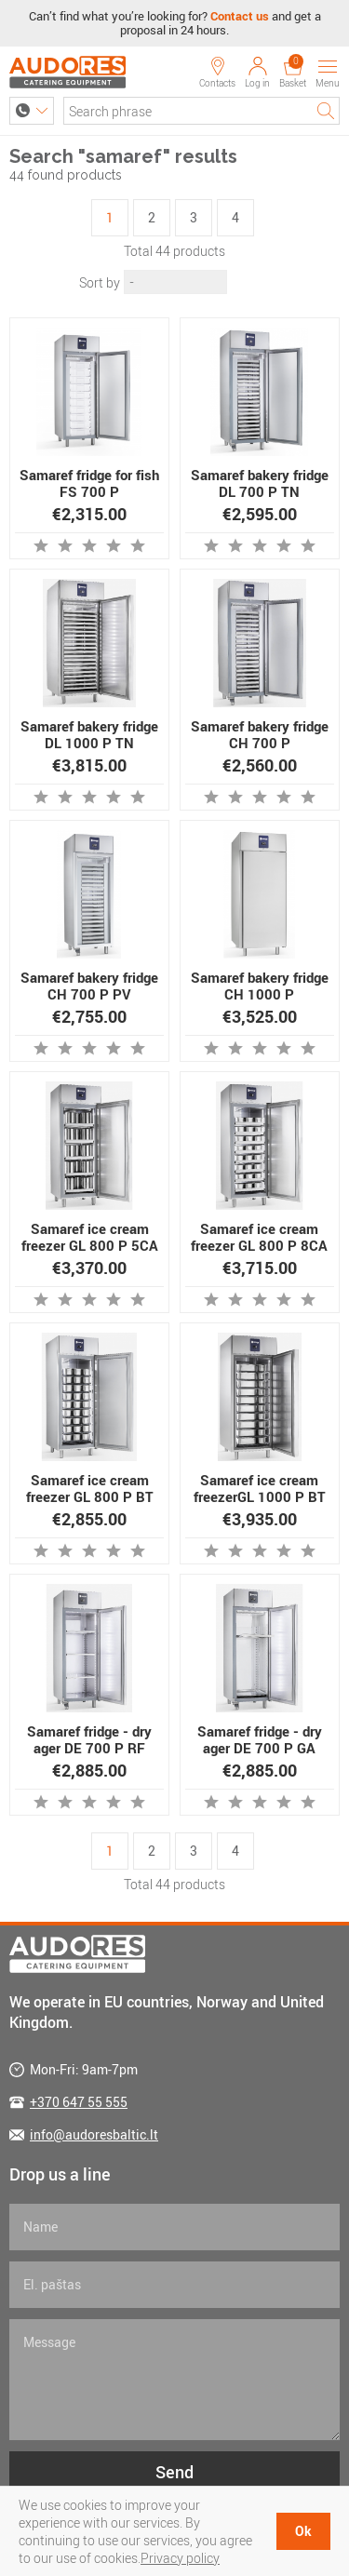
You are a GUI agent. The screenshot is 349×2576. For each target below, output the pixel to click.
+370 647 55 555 (79, 2102)
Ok (303, 2531)
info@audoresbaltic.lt (94, 2134)
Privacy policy (180, 2558)
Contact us (239, 15)
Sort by (99, 282)
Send (174, 2472)
